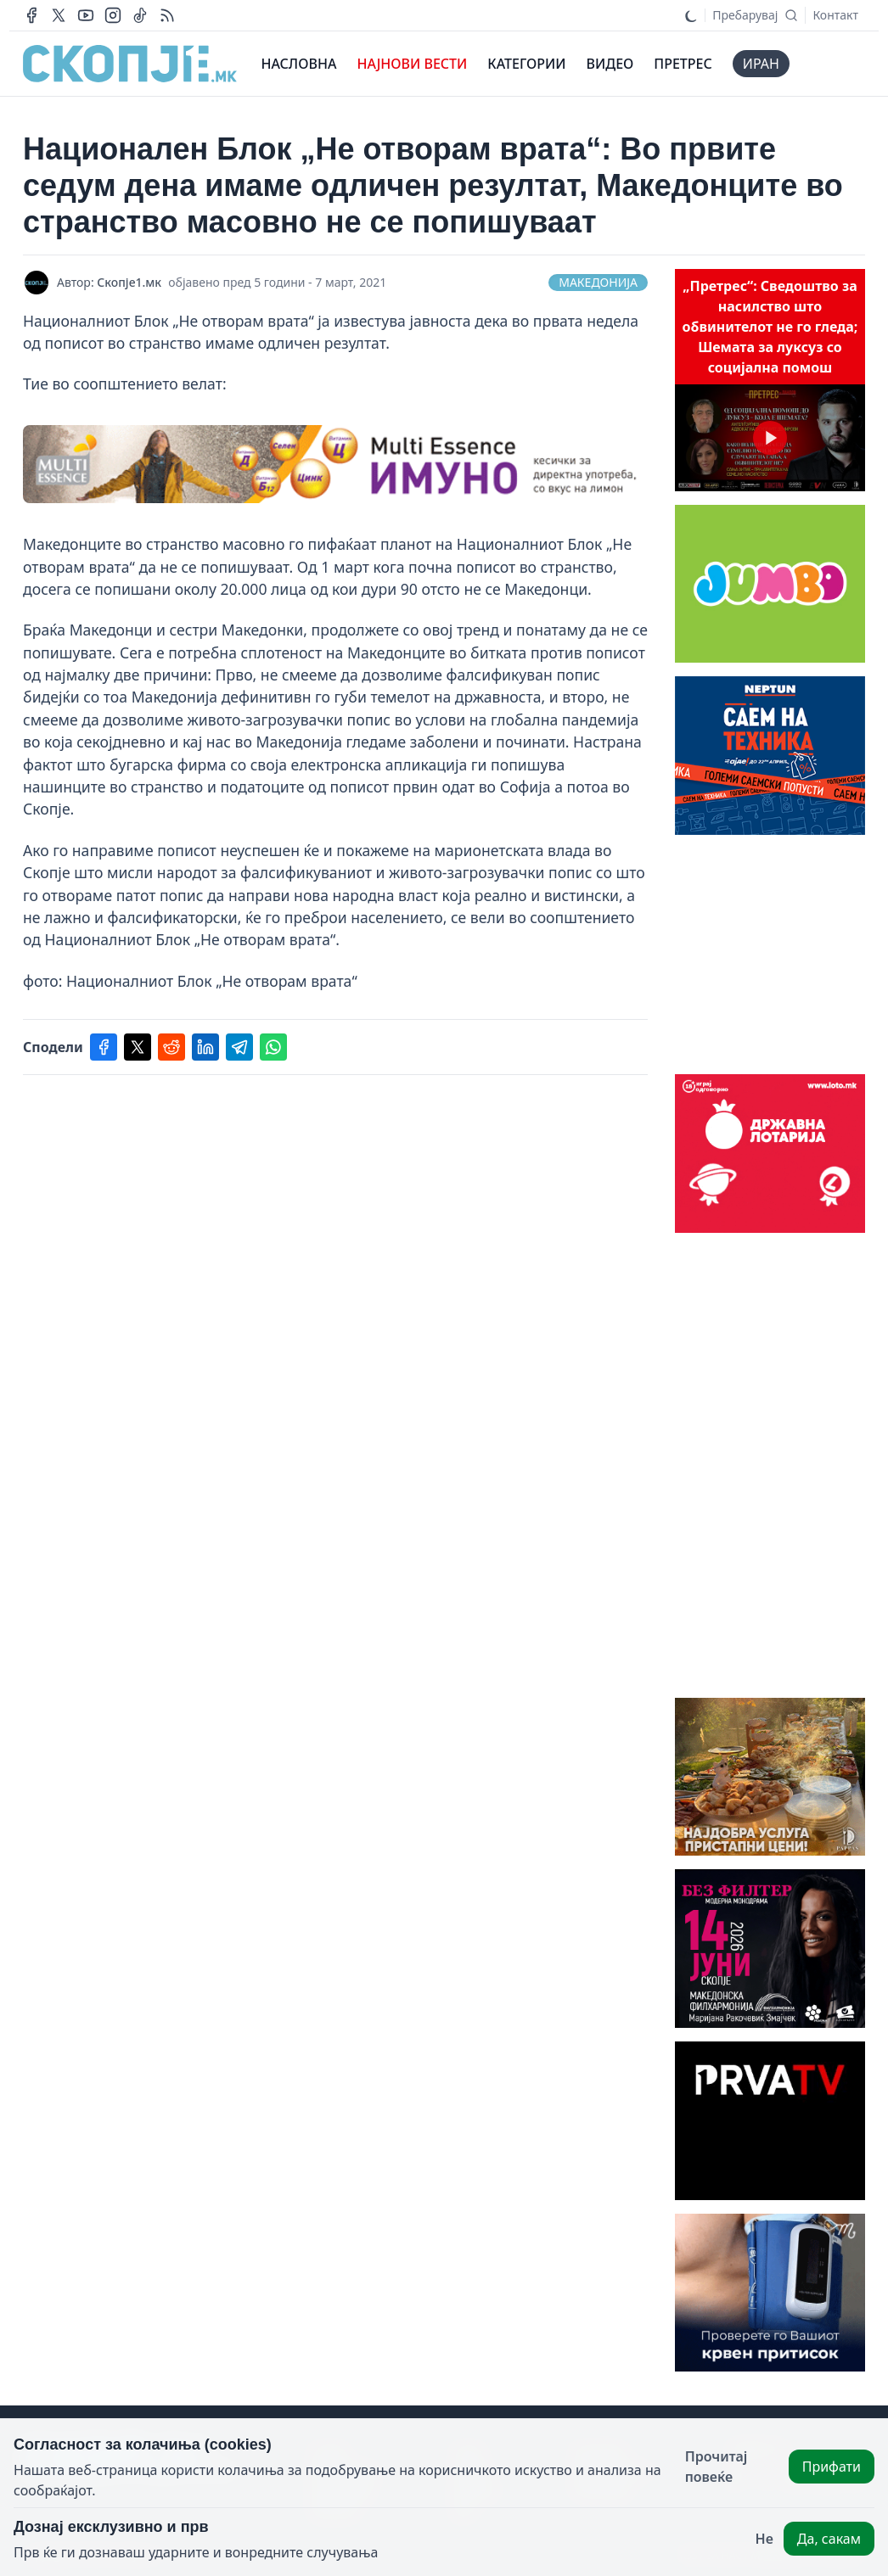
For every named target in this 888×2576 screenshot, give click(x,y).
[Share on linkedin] (205, 1047)
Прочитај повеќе (716, 2466)
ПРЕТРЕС (682, 63)
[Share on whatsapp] (273, 1047)
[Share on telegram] (239, 1047)
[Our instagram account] (112, 15)
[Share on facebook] (103, 1047)
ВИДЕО (610, 63)
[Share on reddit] (171, 1047)
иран (761, 63)
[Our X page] (58, 15)
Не (764, 2538)
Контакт (835, 15)
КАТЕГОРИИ (526, 63)
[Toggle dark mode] (691, 15)
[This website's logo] (130, 63)
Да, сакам (829, 2538)
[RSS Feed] (167, 15)
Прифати (831, 2466)
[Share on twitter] (137, 1047)
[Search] (755, 15)
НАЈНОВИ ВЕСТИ (412, 63)
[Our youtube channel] (85, 15)
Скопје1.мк (129, 282)
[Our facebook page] (31, 15)
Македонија (598, 282)
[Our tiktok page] (140, 15)
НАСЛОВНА (298, 63)
